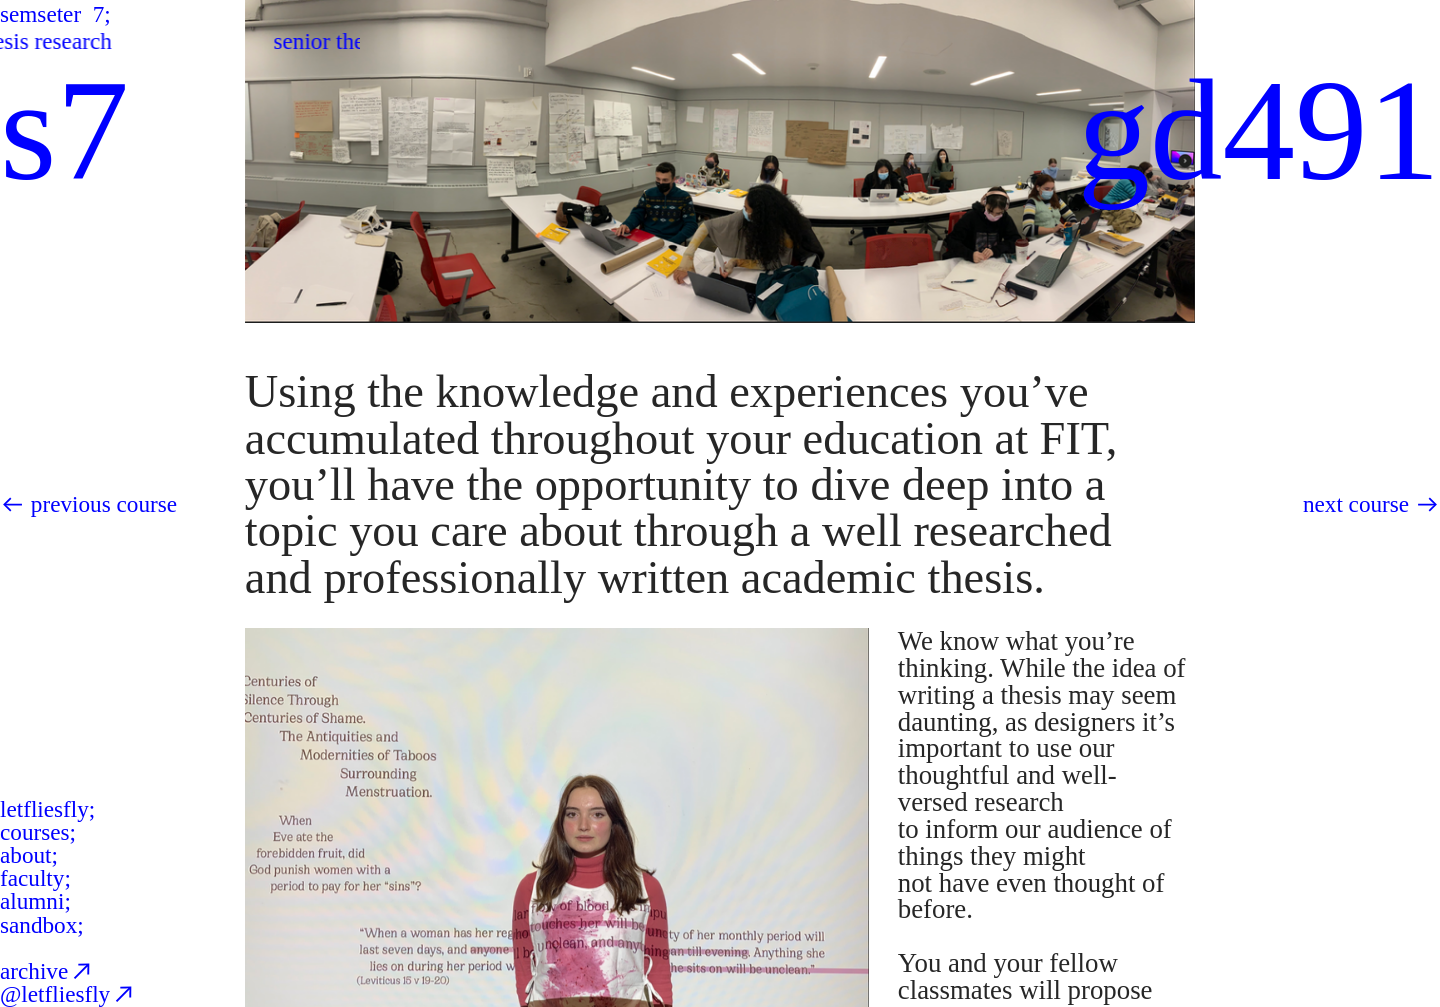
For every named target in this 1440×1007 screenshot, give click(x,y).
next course (1356, 504)
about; (29, 855)
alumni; (35, 901)
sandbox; (42, 925)
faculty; (35, 878)
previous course (104, 504)
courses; (38, 832)
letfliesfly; (47, 809)
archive (48, 971)
